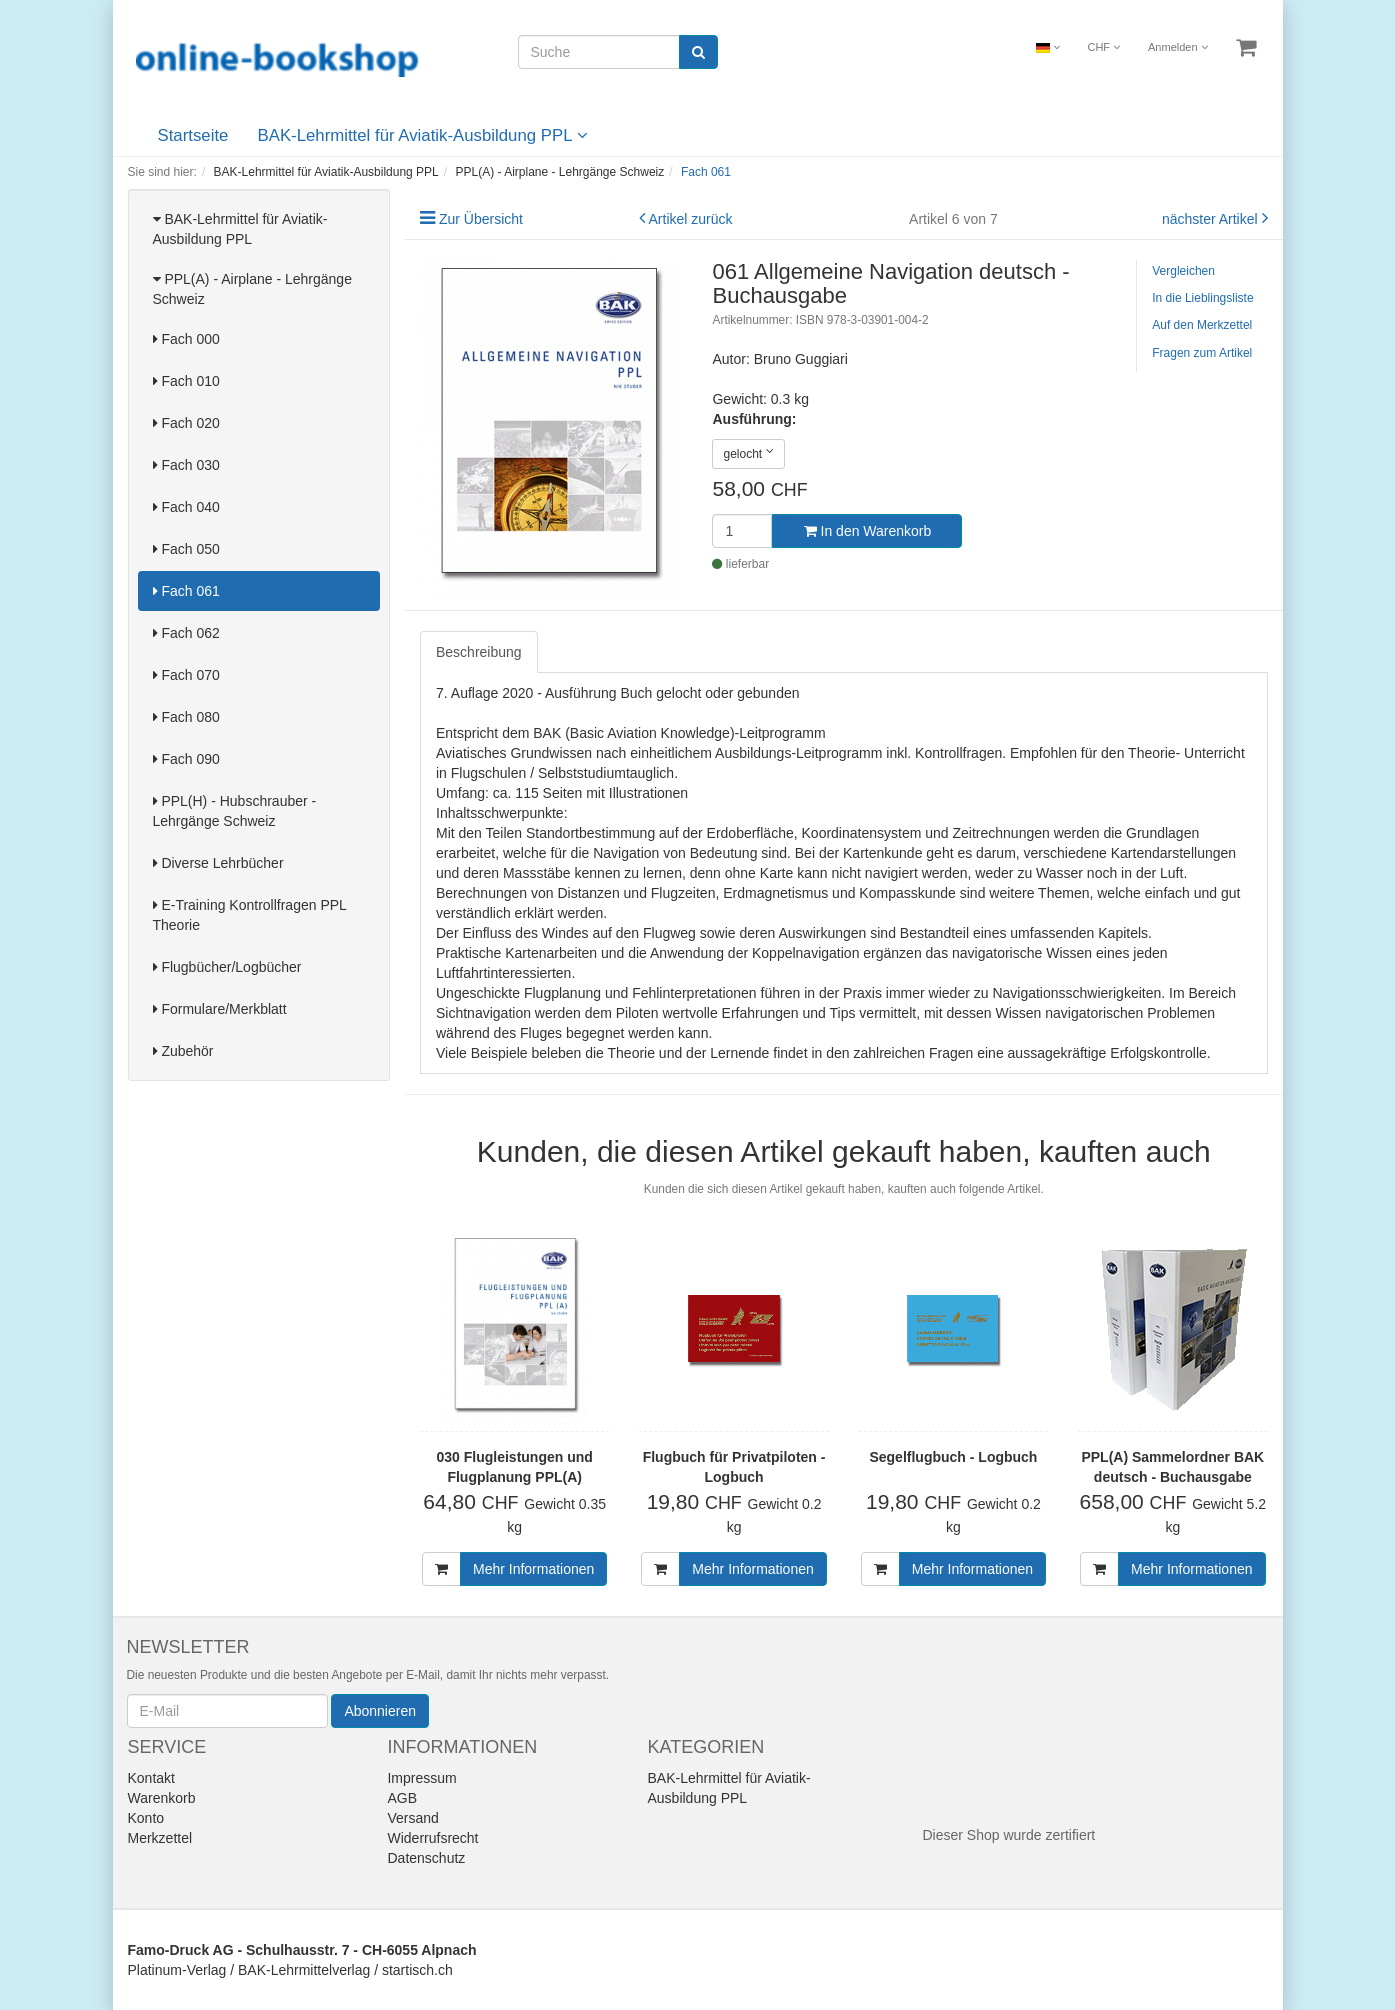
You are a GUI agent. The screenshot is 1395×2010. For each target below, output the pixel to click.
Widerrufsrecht (432, 1838)
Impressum (421, 1778)
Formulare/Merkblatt (220, 1009)
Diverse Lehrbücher (218, 863)
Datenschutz (426, 1858)
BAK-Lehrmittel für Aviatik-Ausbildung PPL (423, 135)
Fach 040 (186, 507)
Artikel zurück (691, 219)
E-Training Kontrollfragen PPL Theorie (250, 915)
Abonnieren (380, 1711)
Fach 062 (186, 633)
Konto (146, 1818)
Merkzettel (160, 1838)
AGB (402, 1798)
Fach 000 (186, 339)
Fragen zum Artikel (1202, 353)
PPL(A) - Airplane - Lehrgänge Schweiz (252, 289)
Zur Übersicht (481, 219)
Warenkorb (162, 1798)
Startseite (193, 135)
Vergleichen (1183, 271)
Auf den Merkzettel (1202, 325)
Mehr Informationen (533, 1569)
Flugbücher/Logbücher (227, 967)
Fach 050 (186, 549)
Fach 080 (186, 717)
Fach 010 (186, 381)
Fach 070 (186, 675)
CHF (1103, 47)
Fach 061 (186, 591)
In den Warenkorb (868, 531)
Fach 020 (186, 423)
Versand (412, 1818)
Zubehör (183, 1051)
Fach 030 (186, 465)
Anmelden (1178, 47)
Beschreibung (479, 652)
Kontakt (151, 1778)
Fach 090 (186, 759)
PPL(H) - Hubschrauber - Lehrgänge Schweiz (235, 811)
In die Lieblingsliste (1202, 298)
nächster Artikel (1212, 219)
